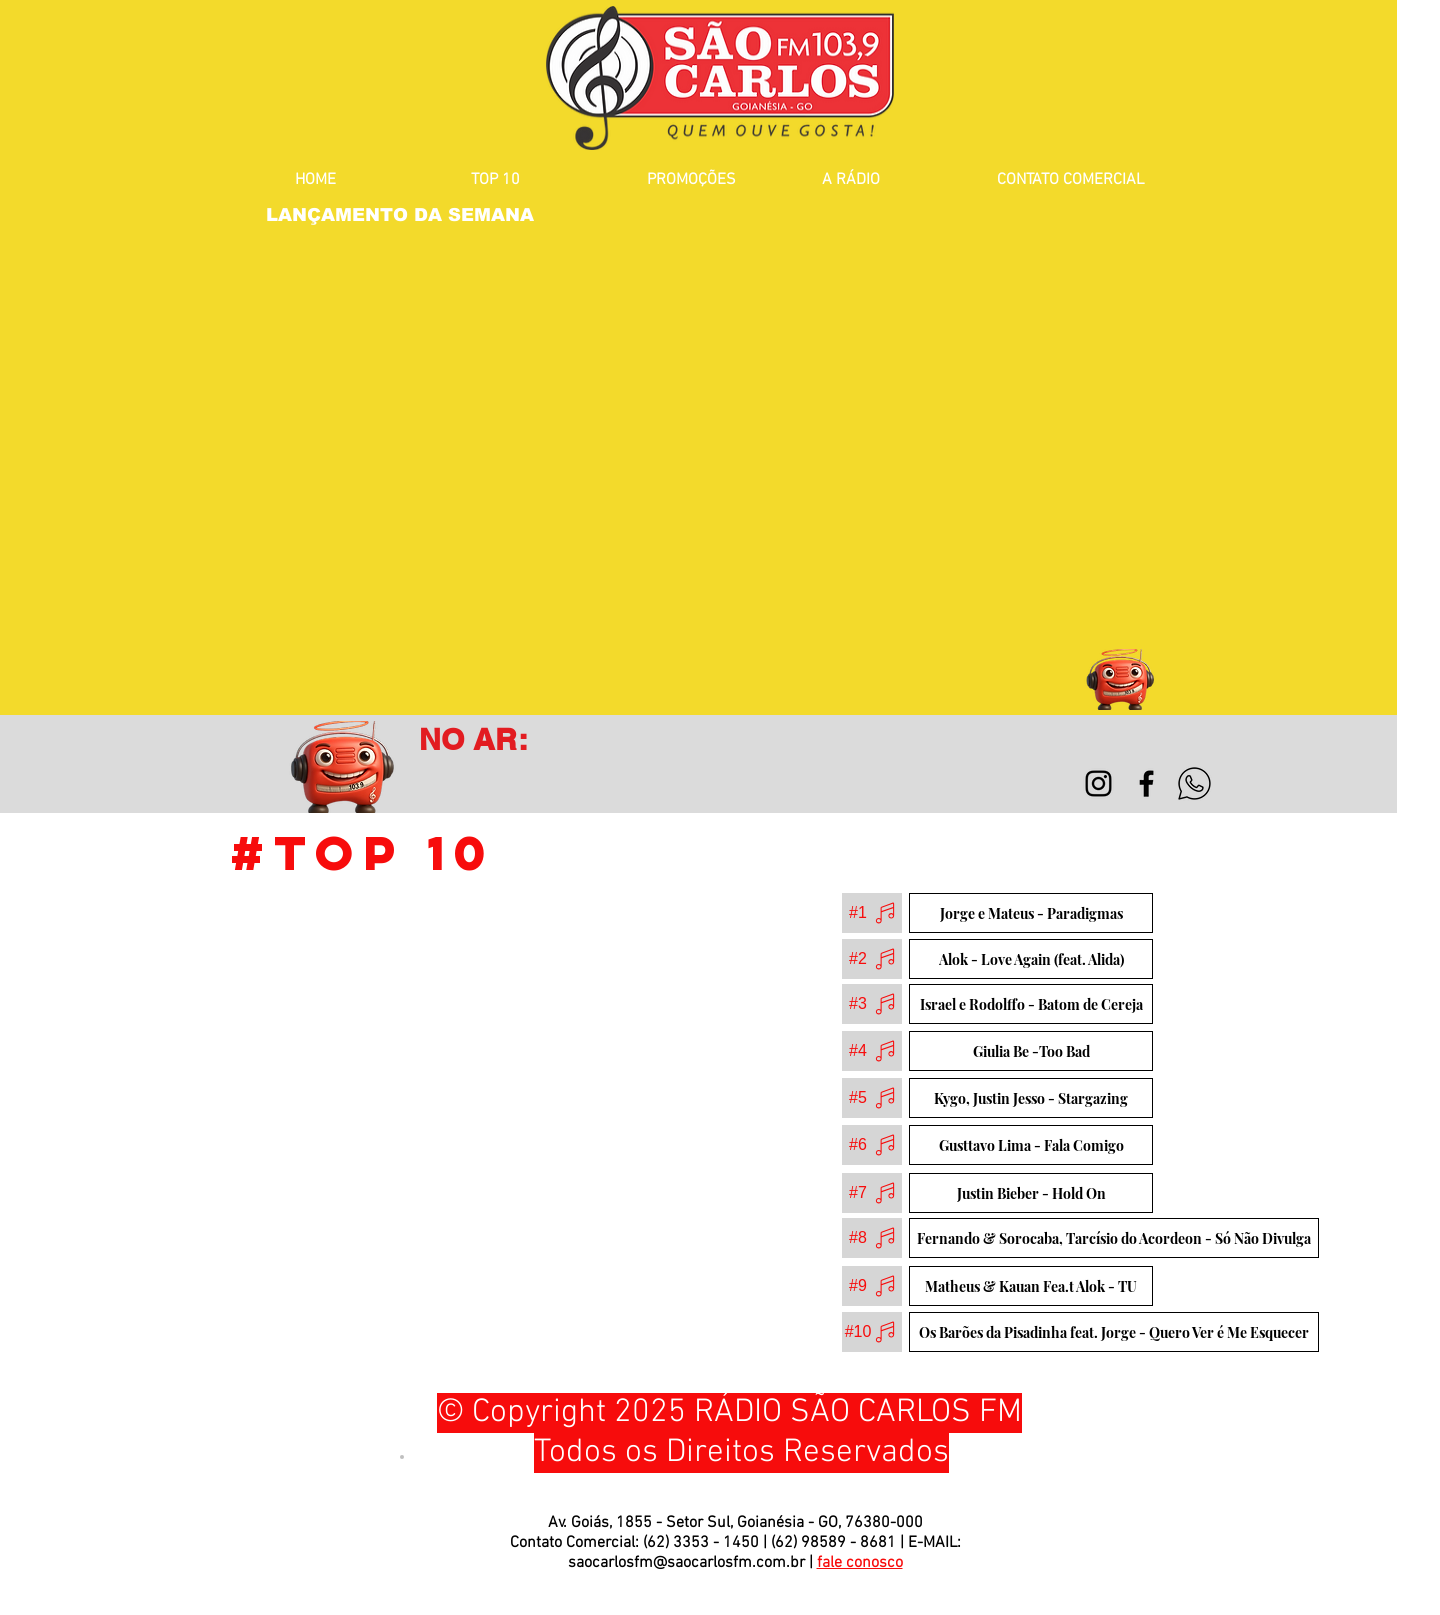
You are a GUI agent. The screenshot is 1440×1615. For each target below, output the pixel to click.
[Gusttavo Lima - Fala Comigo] (1031, 1145)
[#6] (872, 1145)
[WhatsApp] (1194, 783)
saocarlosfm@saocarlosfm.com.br (686, 1563)
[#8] (872, 1238)
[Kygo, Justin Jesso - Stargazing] (1031, 1098)
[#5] (872, 1098)
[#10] (872, 1332)
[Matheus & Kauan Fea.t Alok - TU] (1031, 1286)
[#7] (872, 1193)
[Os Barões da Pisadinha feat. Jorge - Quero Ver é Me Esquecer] (1114, 1332)
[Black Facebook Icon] (1146, 783)
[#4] (872, 1051)
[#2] (872, 959)
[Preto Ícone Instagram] (1098, 783)
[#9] (872, 1286)
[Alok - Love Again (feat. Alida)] (1031, 959)
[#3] (872, 1004)
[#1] (872, 913)
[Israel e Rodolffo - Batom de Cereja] (1031, 1004)
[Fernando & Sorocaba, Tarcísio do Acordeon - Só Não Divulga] (1114, 1238)
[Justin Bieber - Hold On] (1031, 1193)
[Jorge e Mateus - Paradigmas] (1031, 913)
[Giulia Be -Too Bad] (1031, 1051)
